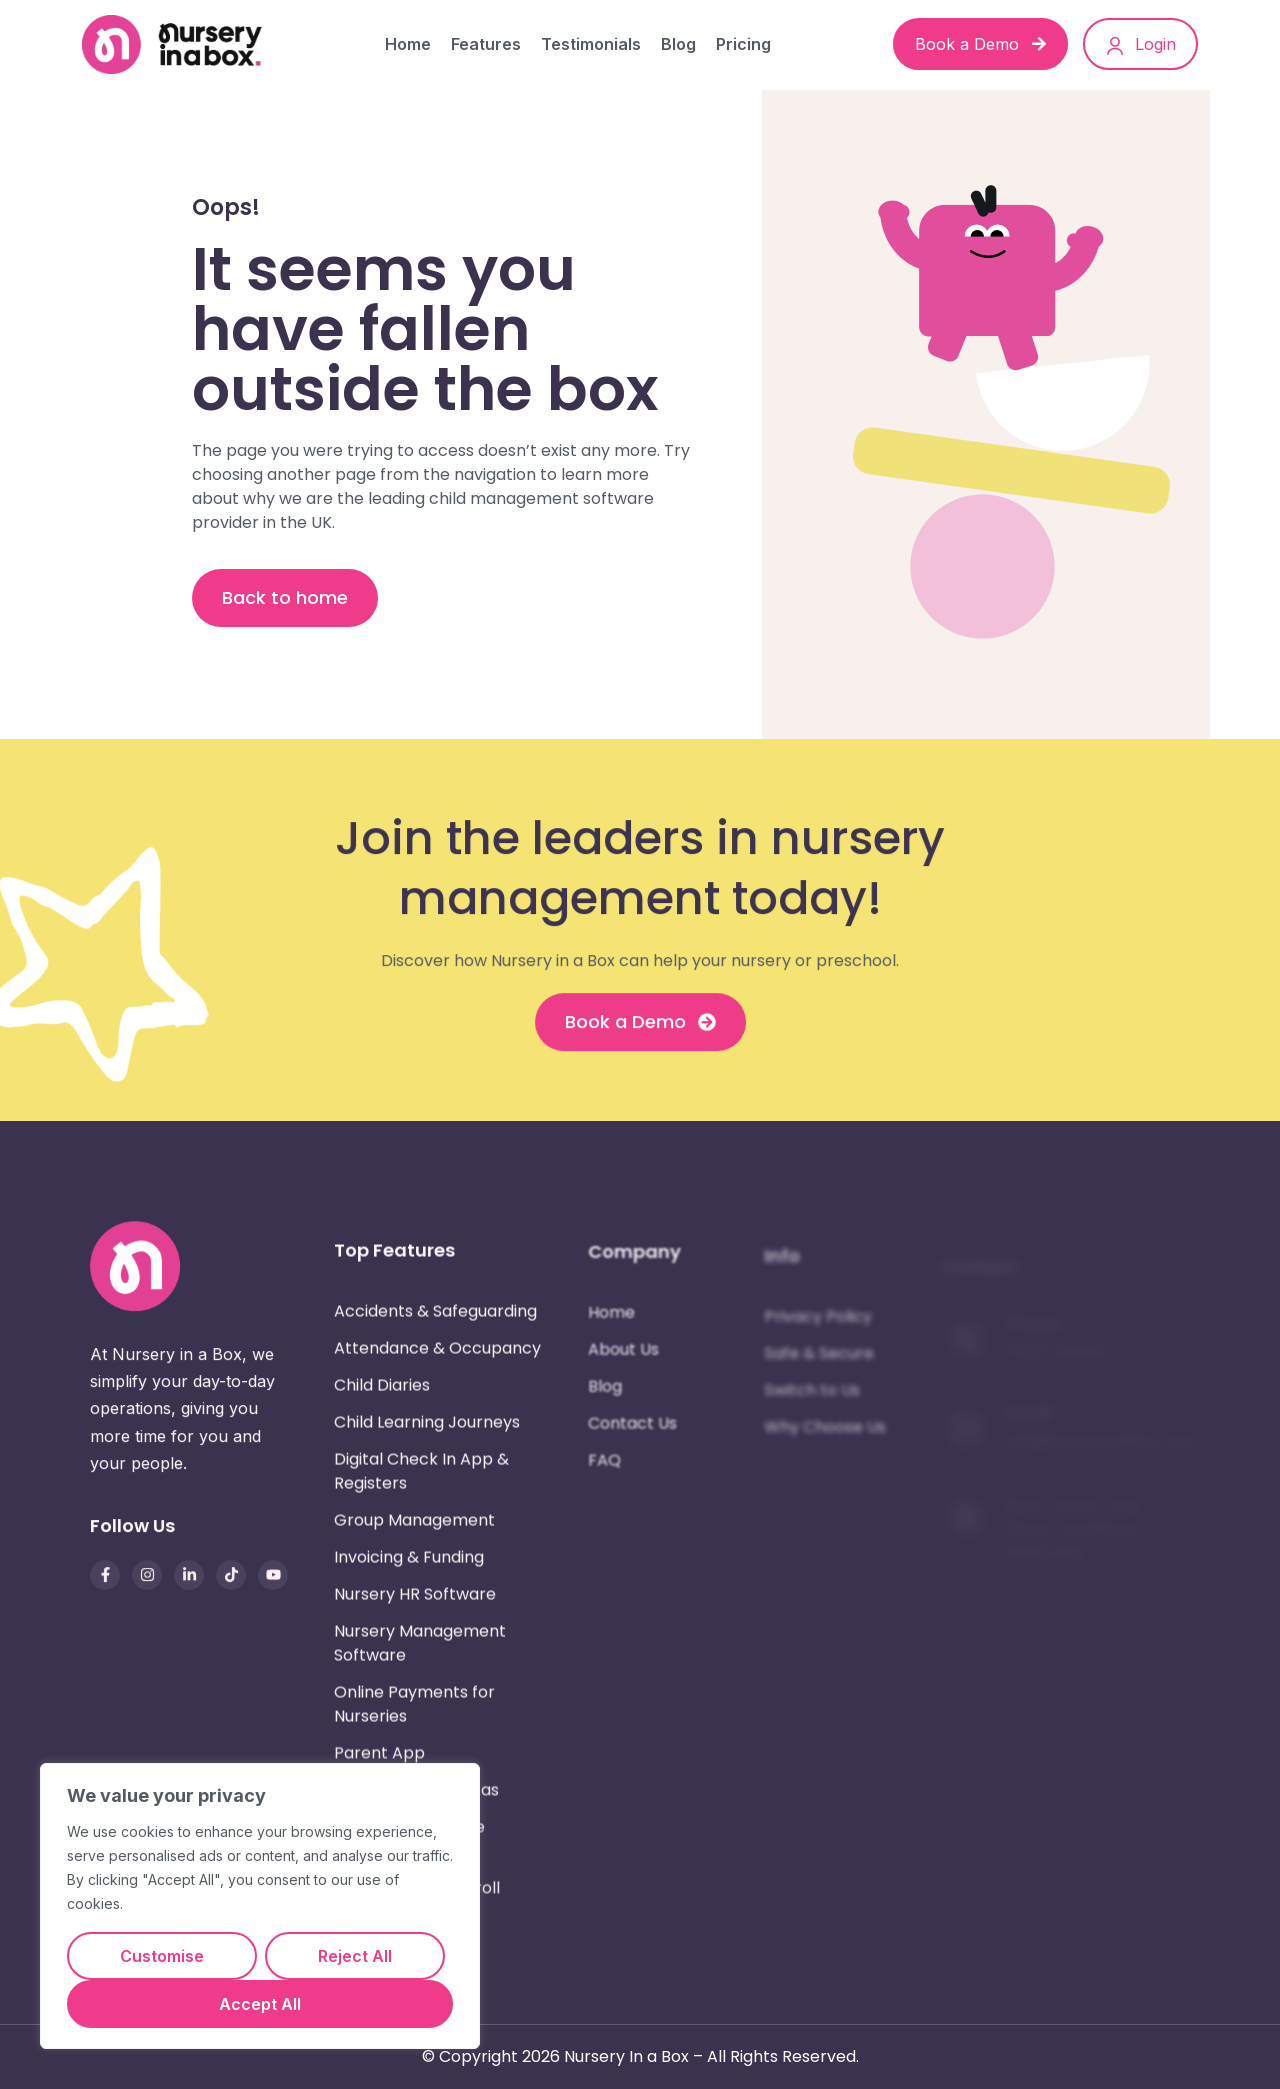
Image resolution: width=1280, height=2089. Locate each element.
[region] (260, 1906)
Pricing (743, 44)
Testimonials (591, 44)
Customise (162, 1956)
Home (408, 44)
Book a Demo (980, 44)
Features (486, 44)
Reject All (355, 1956)
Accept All (260, 2004)
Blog (678, 44)
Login (1140, 45)
